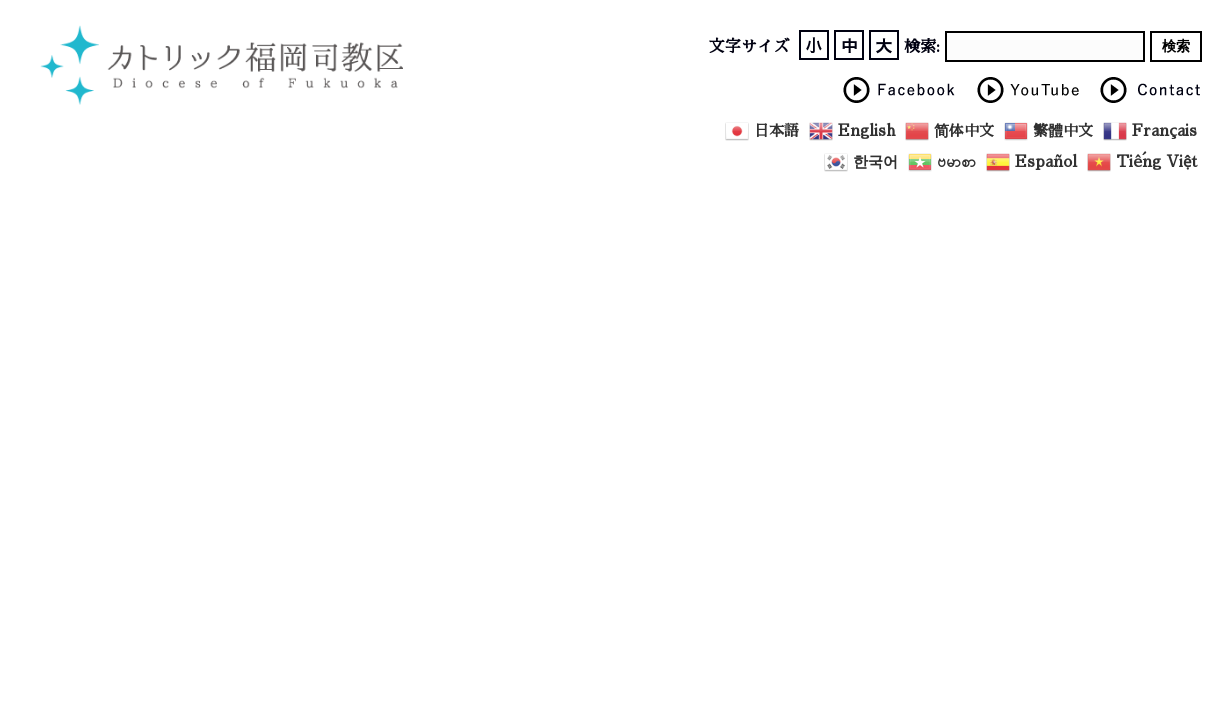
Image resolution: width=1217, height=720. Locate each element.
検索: (922, 47)
